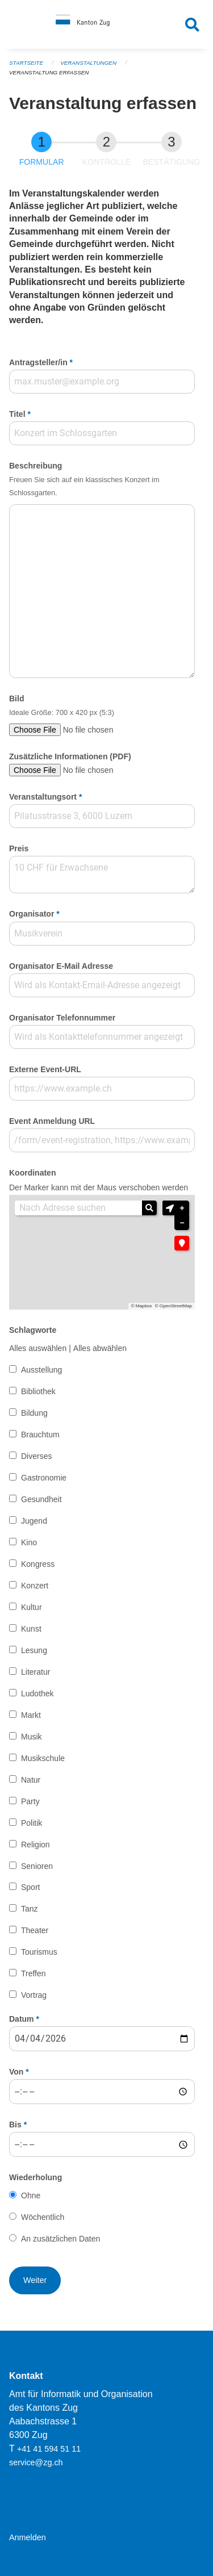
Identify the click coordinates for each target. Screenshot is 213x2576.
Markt (31, 1715)
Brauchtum (40, 1434)
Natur (30, 1779)
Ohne (30, 2195)
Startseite (26, 63)
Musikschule (43, 1758)
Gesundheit (41, 1499)
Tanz (29, 1908)
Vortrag (34, 1995)
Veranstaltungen (88, 63)
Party (30, 1801)
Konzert (34, 1585)
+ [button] (181, 1208)
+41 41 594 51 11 (49, 2448)
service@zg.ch (36, 2462)
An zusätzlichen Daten (60, 2238)
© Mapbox (141, 1305)
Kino (29, 1542)
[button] (169, 1208)
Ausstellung (41, 1369)
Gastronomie (43, 1477)
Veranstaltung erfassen (49, 72)
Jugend (34, 1520)
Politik (31, 1823)
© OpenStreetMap (173, 1305)
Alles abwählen (100, 1348)
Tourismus (39, 1951)
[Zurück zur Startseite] (106, 24)
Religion (35, 1844)
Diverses (36, 1456)
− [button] (181, 1223)
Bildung (34, 1412)
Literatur (35, 1671)
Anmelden (27, 2537)
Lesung (34, 1650)
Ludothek (37, 1693)
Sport (30, 1887)
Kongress (38, 1564)
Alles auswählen (37, 1348)
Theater (34, 1930)
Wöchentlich (42, 2217)
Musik (31, 1736)
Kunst (31, 1628)
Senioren (37, 1866)
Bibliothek (38, 1391)
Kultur (31, 1607)
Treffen (33, 1973)
